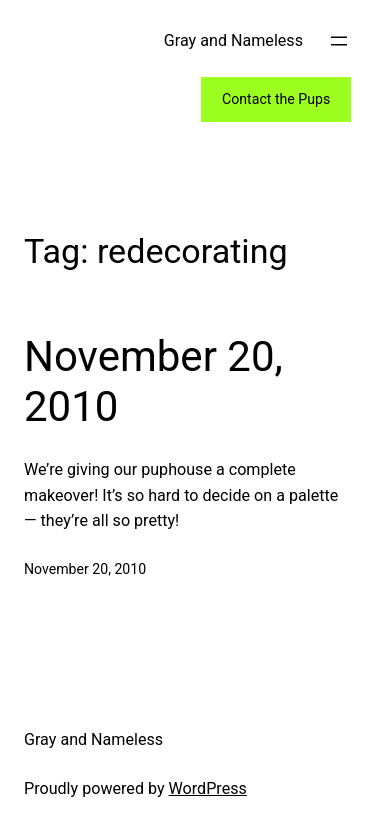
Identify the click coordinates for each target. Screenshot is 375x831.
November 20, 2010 (153, 381)
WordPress (208, 788)
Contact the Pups (276, 99)
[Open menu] (339, 41)
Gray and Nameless (233, 40)
